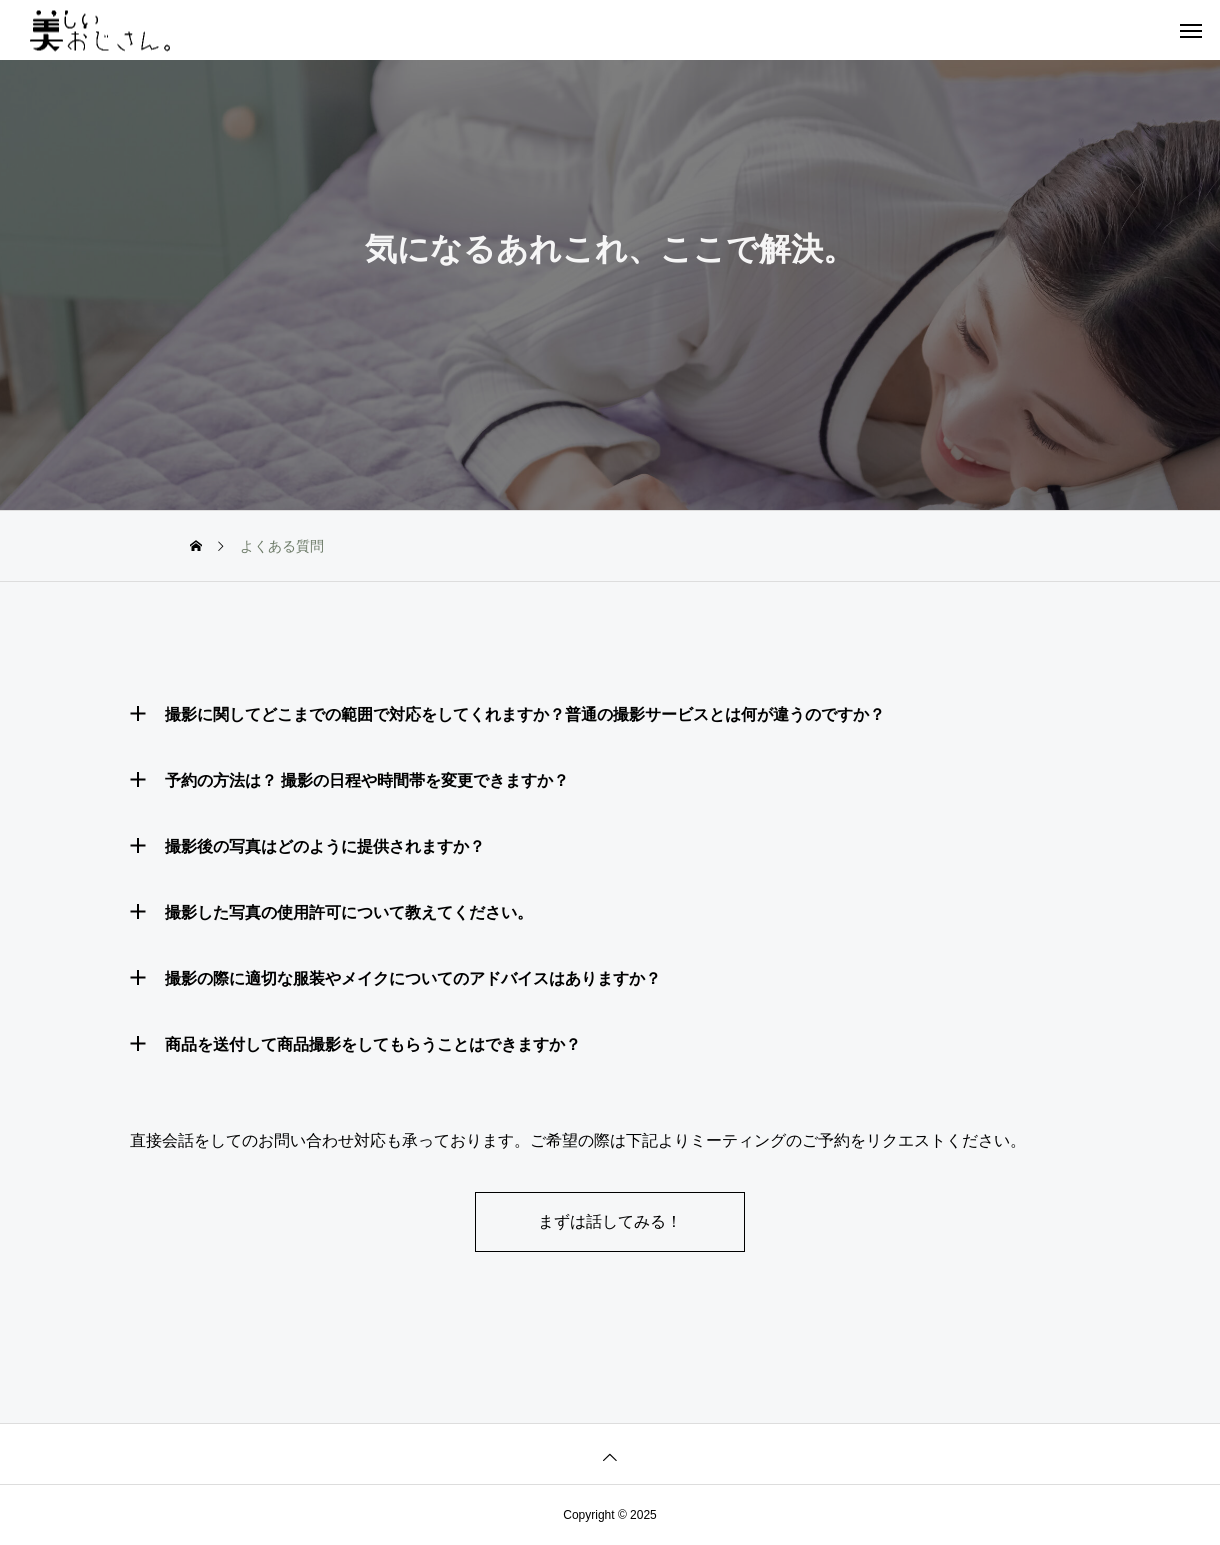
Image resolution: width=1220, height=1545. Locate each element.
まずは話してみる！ (610, 1221)
